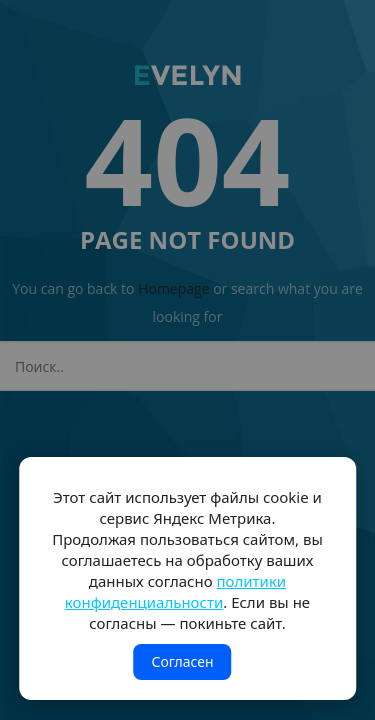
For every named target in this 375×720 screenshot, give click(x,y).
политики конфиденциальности (175, 591)
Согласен (182, 661)
